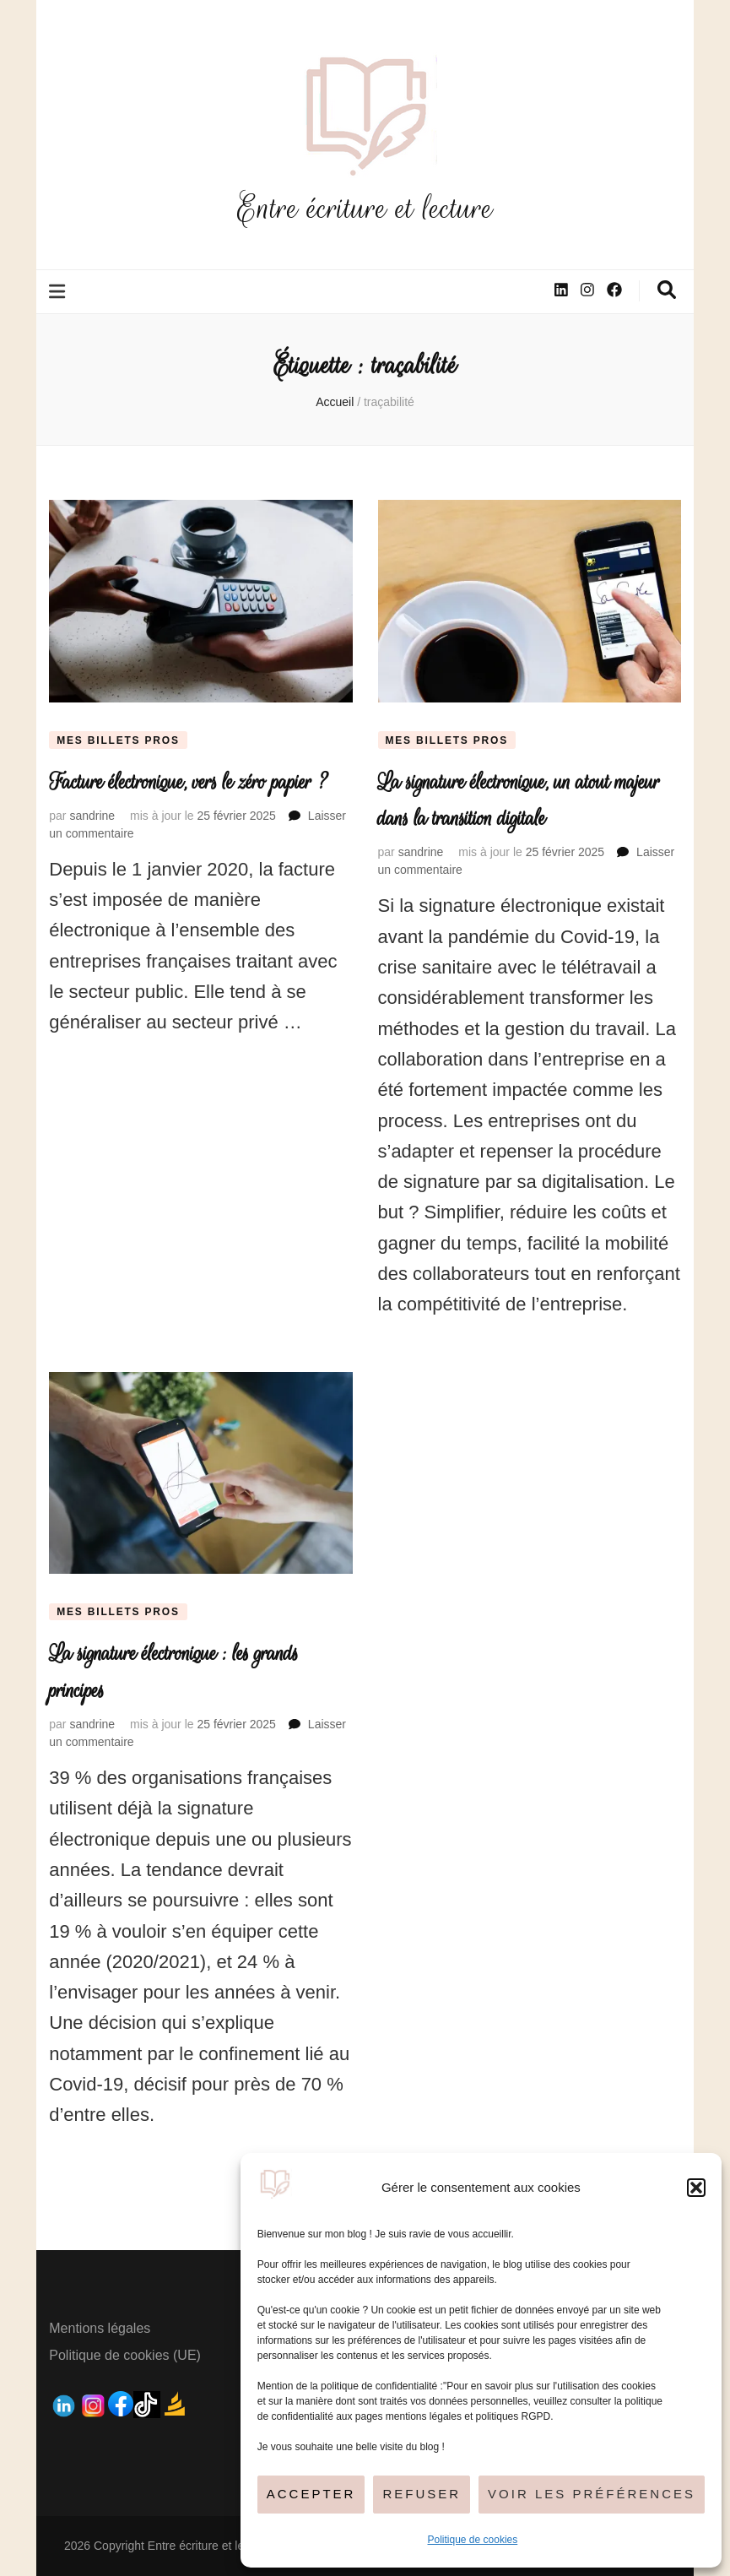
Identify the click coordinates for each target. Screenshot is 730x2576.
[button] (696, 2187)
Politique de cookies (473, 2540)
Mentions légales (99, 2328)
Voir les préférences (591, 2494)
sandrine (92, 815)
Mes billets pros (118, 740)
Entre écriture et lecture (365, 208)
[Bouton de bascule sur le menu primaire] (59, 291)
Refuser (421, 2494)
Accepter (311, 2494)
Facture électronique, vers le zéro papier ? (188, 782)
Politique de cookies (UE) (125, 2355)
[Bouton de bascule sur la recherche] (666, 290)
